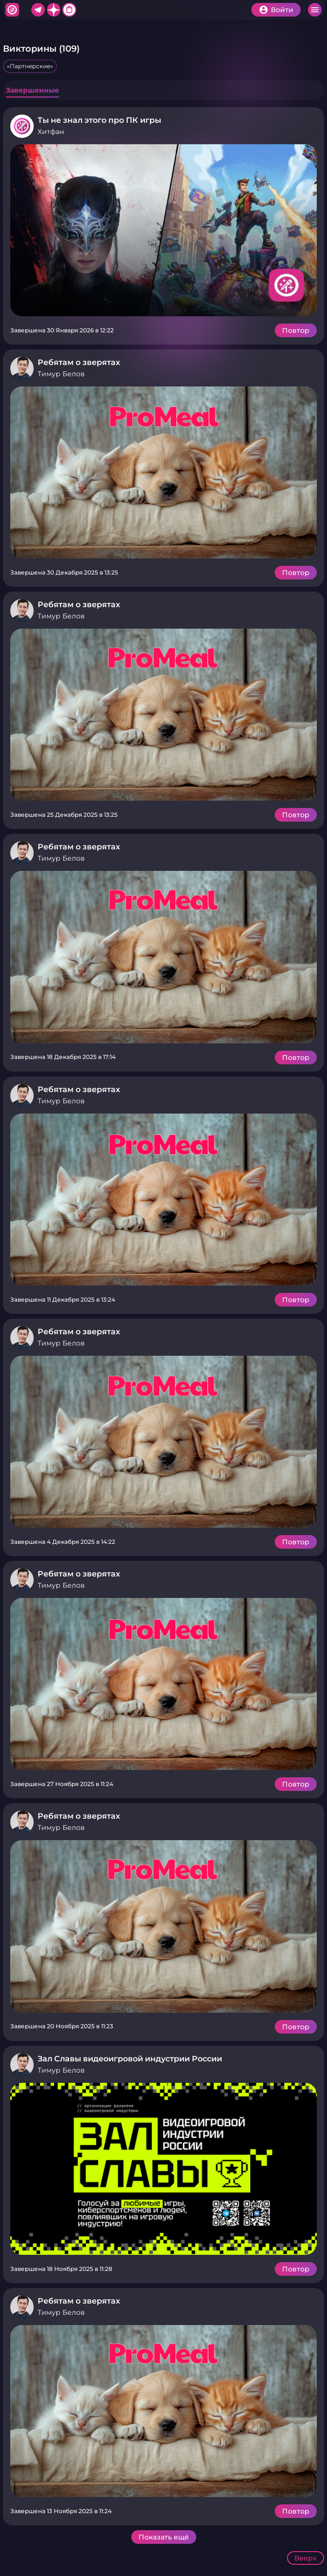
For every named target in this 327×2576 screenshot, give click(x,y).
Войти (282, 9)
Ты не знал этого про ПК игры (99, 120)
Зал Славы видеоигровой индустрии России (130, 2058)
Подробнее (163, 230)
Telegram (38, 10)
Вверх (305, 2558)
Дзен (54, 10)
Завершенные (32, 90)
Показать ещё (164, 2537)
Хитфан (12, 10)
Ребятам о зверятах (79, 362)
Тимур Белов (61, 373)
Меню (315, 10)
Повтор (295, 330)
